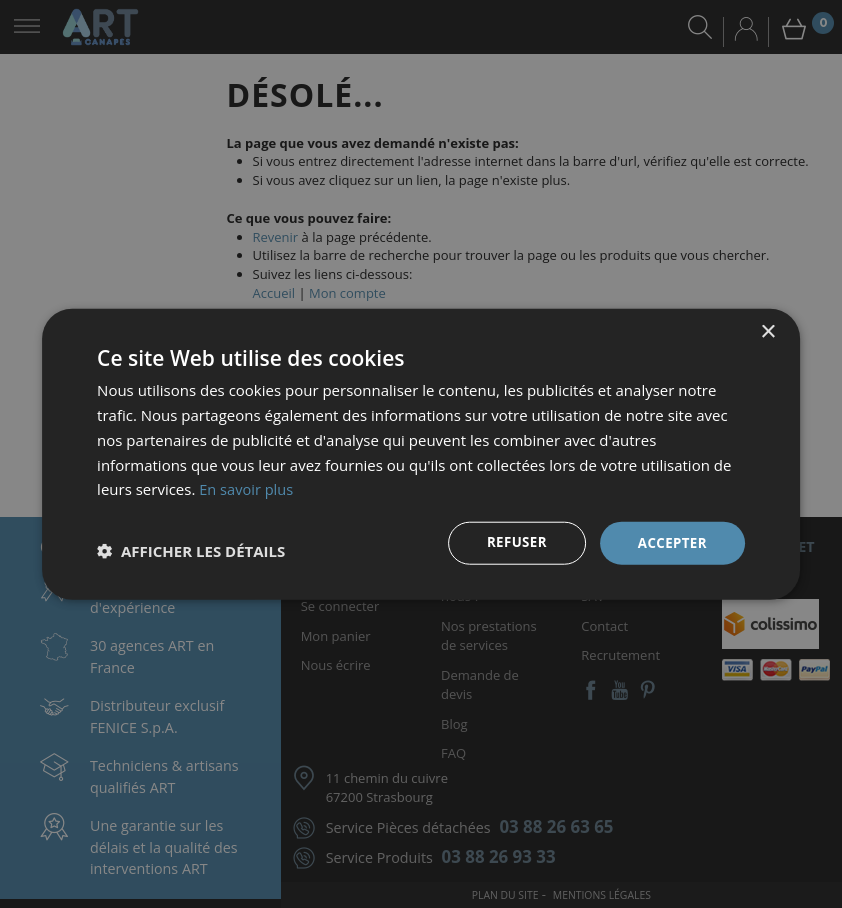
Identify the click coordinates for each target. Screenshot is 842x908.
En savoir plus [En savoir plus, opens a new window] (247, 488)
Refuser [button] (511, 542)
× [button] (767, 331)
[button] (191, 551)
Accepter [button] (670, 542)
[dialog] (421, 454)
